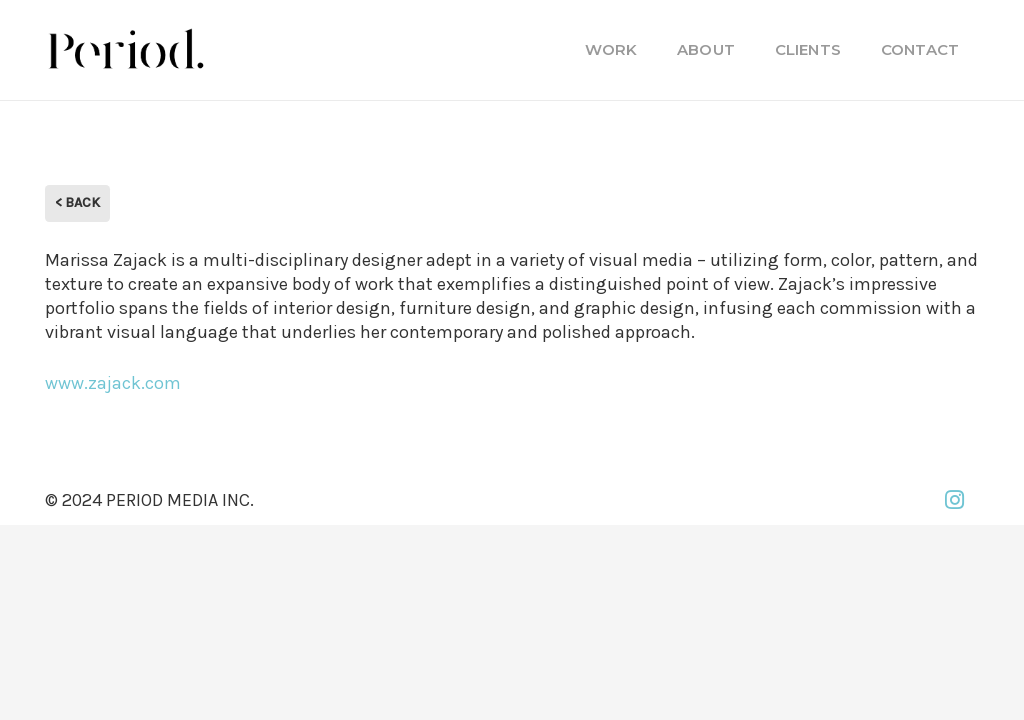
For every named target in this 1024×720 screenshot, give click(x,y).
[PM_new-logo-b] (125, 50)
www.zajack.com (113, 383)
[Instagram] (954, 500)
